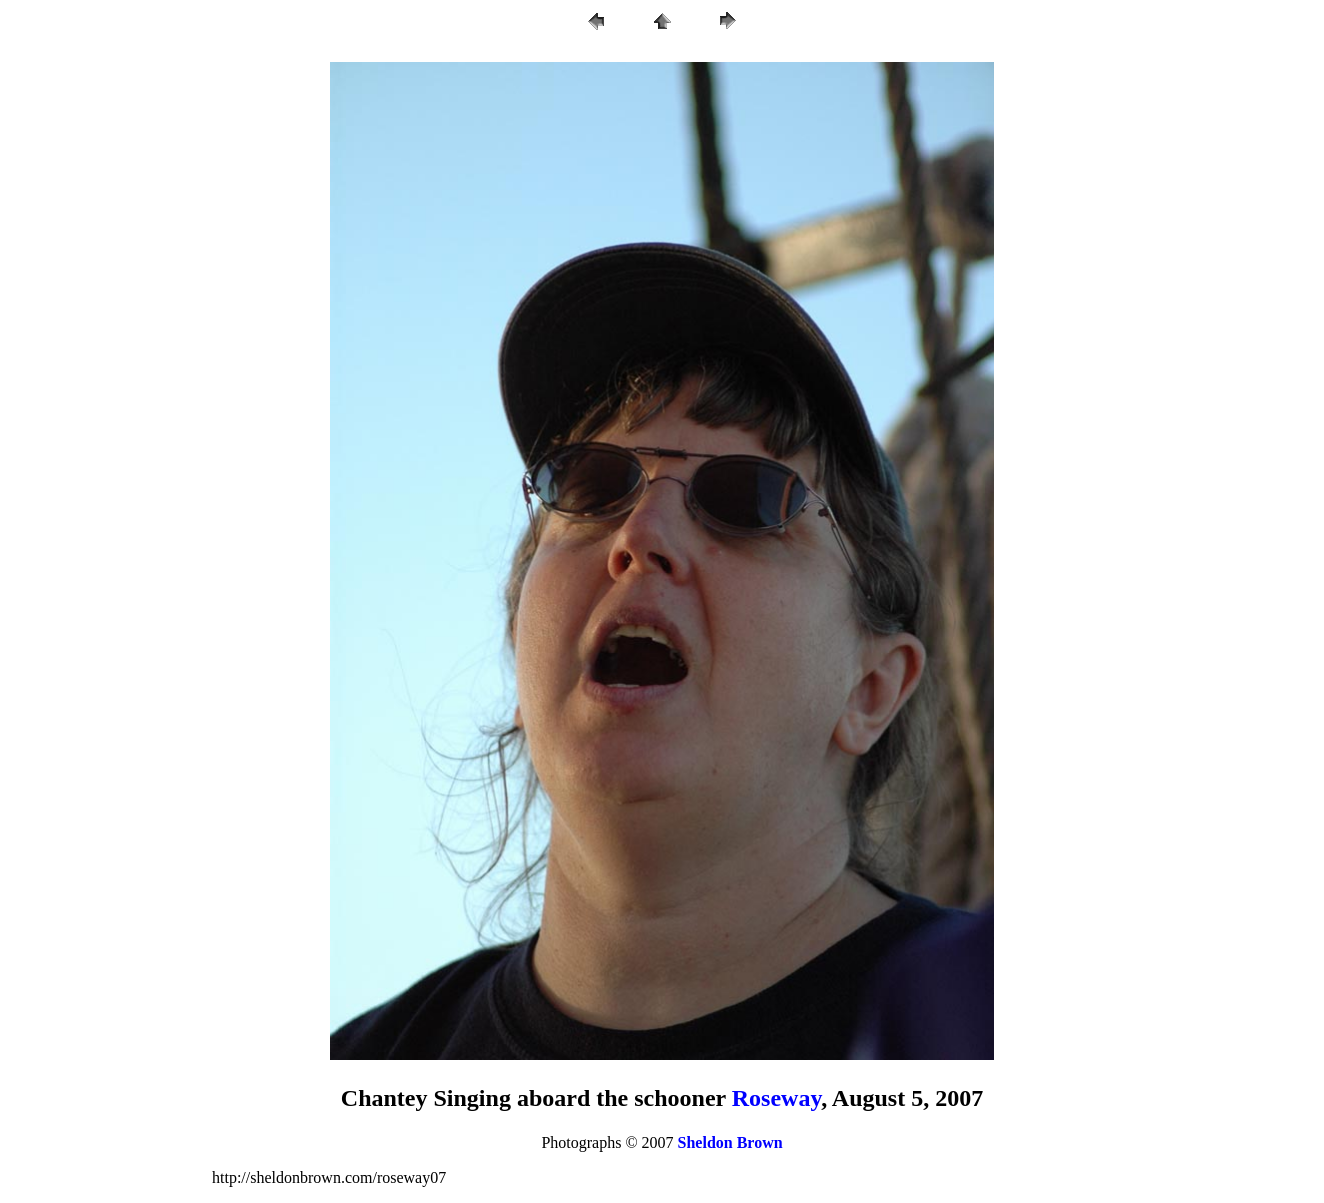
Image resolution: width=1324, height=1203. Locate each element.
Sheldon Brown (730, 1142)
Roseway (776, 1098)
